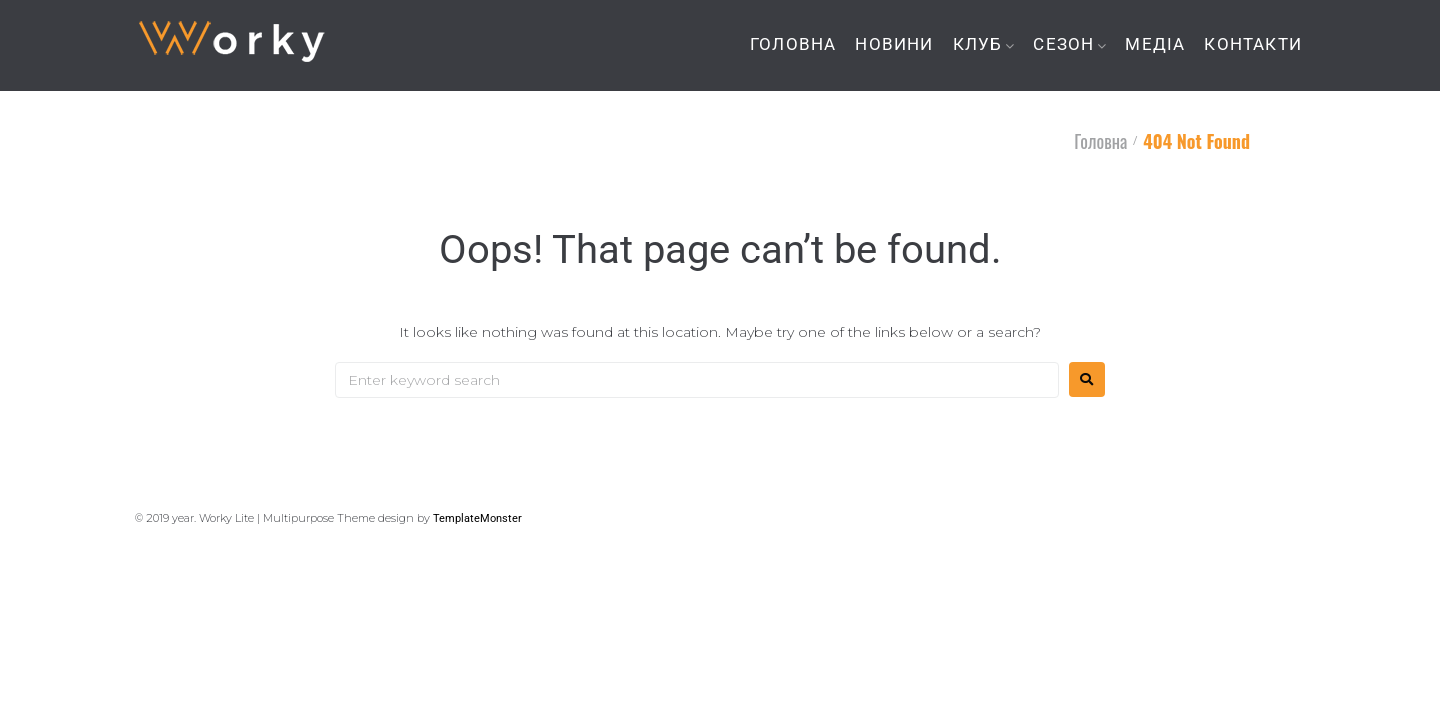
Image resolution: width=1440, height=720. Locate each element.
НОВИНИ (894, 44)
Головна (1100, 141)
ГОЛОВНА (793, 44)
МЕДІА (1155, 44)
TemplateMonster (477, 518)
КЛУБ (978, 44)
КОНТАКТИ (1253, 44)
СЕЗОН (1063, 44)
